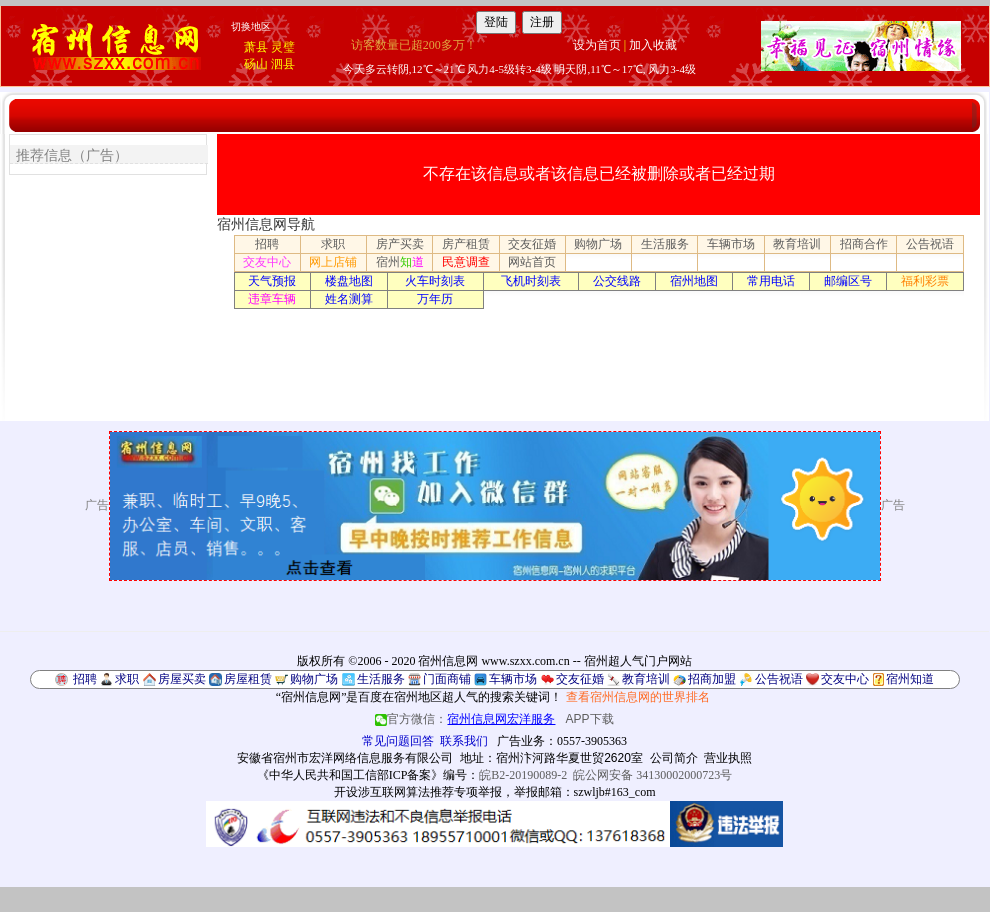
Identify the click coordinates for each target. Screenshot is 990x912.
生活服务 (665, 244)
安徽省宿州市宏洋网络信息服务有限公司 (345, 758)
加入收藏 (653, 45)
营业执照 (728, 758)
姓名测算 (349, 299)
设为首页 (597, 45)
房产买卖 (400, 244)
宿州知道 (910, 679)
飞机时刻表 (531, 281)
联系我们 (464, 741)
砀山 (256, 64)
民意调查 (466, 262)
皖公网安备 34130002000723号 (652, 775)
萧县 (256, 47)
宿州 (400, 262)
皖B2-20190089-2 (523, 775)
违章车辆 (272, 299)
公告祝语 (930, 244)
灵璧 (283, 47)
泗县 (283, 64)
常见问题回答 (398, 741)
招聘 (267, 244)
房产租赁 (466, 244)
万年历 (435, 299)
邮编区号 (848, 281)
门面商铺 (447, 679)
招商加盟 (712, 679)
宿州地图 (694, 281)
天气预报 (272, 281)
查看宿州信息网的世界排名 (638, 697)
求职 (333, 244)
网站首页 (532, 262)
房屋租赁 (248, 679)
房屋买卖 (182, 679)
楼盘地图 (349, 281)
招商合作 (864, 244)
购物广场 (598, 244)
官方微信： (466, 719)
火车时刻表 (435, 281)
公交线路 (617, 281)
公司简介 (674, 758)
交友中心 (267, 262)
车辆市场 (731, 244)
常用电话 (771, 281)
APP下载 (590, 719)
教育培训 (797, 244)
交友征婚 (532, 244)
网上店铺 (333, 262)
